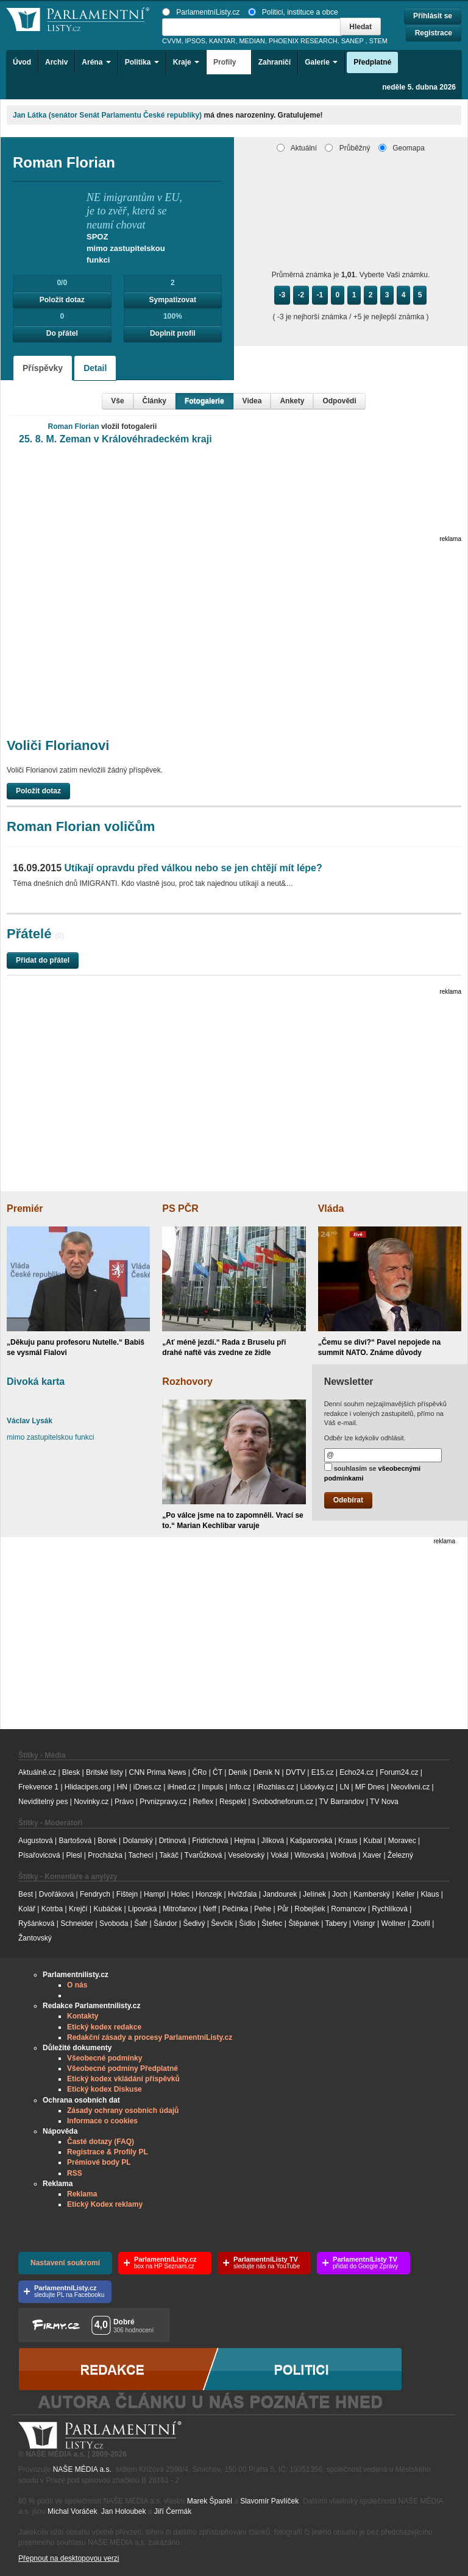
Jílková (272, 1840)
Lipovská (142, 1909)
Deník (238, 1772)
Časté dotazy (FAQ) (100, 2141)
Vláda (331, 1208)
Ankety (292, 401)
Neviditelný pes (43, 1801)
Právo (124, 1801)
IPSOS (195, 40)
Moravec (402, 1840)
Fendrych (95, 1894)
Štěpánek (303, 1923)
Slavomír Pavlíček (269, 2501)
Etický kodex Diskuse (104, 2089)
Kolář (26, 1909)
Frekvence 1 (39, 1787)
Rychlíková (390, 1909)
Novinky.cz (91, 1801)
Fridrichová (210, 1840)
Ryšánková (36, 1923)
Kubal (372, 1840)
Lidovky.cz (317, 1787)
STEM (378, 40)
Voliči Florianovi (58, 745)
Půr (283, 1909)
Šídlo (247, 1923)
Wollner (393, 1923)
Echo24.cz (356, 1772)
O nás (77, 1985)
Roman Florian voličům (81, 826)
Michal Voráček (72, 2511)
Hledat (360, 27)
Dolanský (138, 1840)
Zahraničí (274, 62)
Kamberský (371, 1894)
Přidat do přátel (42, 960)
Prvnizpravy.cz (163, 1801)
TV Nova (384, 1801)
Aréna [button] (96, 62)
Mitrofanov (180, 1909)
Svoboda (113, 1923)
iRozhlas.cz (275, 1787)
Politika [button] (142, 62)
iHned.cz (182, 1787)
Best (25, 1894)
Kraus (347, 1840)
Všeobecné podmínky (104, 2058)
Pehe (262, 1909)
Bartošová (75, 1840)
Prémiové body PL (99, 2162)
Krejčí (78, 1909)
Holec (180, 1894)
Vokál (279, 1855)
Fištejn (127, 1894)
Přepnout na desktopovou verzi (68, 2558)
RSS (74, 2173)
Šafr (140, 1923)
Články (154, 401)
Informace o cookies (102, 2121)
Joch (339, 1894)
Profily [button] (228, 62)
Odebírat (348, 1500)
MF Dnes (370, 1787)
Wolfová (343, 1855)
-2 (301, 295)
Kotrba (52, 1909)
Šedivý (194, 1923)
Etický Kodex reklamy (105, 2204)
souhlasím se (372, 1472)
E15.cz (322, 1772)
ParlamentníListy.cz (200, 12)
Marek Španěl (209, 2501)
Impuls (212, 1787)
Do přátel (62, 333)
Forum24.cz (399, 1772)
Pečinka (235, 1909)
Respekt (232, 1801)
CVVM (172, 40)
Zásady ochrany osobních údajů (123, 2110)
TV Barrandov (341, 1801)
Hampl (154, 1894)
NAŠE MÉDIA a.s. (82, 2469)
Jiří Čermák (172, 2511)
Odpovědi (339, 401)
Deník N (267, 1772)
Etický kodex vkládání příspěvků (123, 2079)
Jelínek (314, 1894)
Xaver (372, 1855)
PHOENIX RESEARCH (303, 40)
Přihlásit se (432, 16)
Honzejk (209, 1894)
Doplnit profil (173, 333)
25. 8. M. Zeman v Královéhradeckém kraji (115, 439)
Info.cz (239, 1787)
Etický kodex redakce (104, 2027)
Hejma (244, 1840)
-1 (320, 295)
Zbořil (421, 1923)
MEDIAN (251, 40)
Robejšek (309, 1909)
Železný (400, 1855)
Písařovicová (39, 1855)
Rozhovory (187, 1381)
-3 (282, 295)
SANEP (352, 40)
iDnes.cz (147, 1787)
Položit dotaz (62, 299)
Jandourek (280, 1894)
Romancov (348, 1909)
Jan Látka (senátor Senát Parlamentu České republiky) (107, 115)
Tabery (336, 1923)
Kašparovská (311, 1840)
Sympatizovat (172, 299)
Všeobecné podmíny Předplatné (122, 2068)
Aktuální (297, 148)
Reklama (82, 2194)
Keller (405, 1894)
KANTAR (222, 40)
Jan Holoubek (123, 2511)
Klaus (429, 1894)
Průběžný (347, 148)
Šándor (165, 1923)
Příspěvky (43, 368)
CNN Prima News (157, 1772)
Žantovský (35, 1938)
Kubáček (107, 1909)
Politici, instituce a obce (293, 12)
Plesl (74, 1855)
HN (122, 1787)
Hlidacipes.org (88, 1787)
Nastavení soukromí (65, 2263)
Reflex (203, 1801)
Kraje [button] (186, 62)
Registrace (433, 33)
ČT (217, 1772)
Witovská (309, 1855)
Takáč (169, 1855)
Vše (117, 401)
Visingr (364, 1923)
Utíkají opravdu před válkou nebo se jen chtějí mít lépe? (167, 868)
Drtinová (172, 1840)
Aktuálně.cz (37, 1772)
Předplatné (372, 62)
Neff (209, 1909)
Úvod (22, 62)
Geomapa (401, 148)
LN (344, 1787)
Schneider (76, 1923)
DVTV (295, 1772)
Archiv (56, 62)
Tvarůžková (203, 1855)
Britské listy (104, 1772)
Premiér (25, 1208)
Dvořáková (56, 1894)
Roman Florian (73, 426)
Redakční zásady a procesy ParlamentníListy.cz (149, 2037)
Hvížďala (242, 1894)
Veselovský (246, 1855)
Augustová (35, 1840)
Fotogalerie (204, 401)
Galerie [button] (321, 62)
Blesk (71, 1772)
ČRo (199, 1772)
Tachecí (141, 1855)
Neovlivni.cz (410, 1787)
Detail (95, 368)
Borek (107, 1840)
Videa (252, 401)
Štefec (271, 1923)
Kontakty (82, 2016)
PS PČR (180, 1208)
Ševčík (222, 1923)
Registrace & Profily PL (107, 2152)
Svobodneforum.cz (282, 1801)
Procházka (105, 1855)
